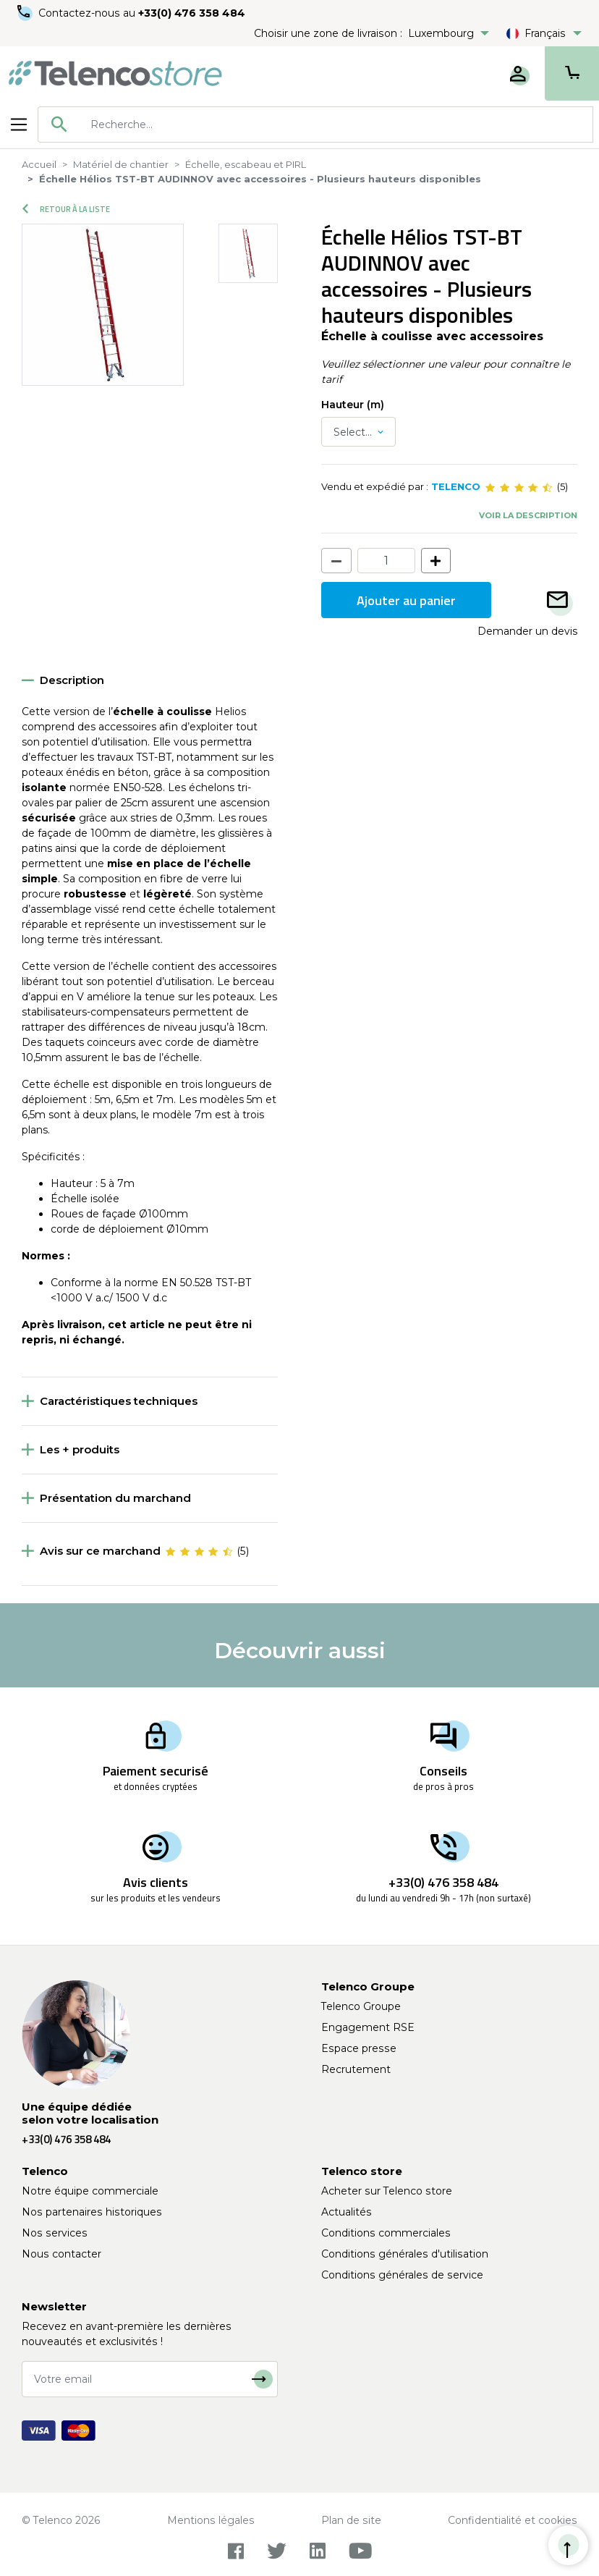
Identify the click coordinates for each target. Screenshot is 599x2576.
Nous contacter (61, 2253)
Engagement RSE (368, 2027)
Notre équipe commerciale (90, 2190)
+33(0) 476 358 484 (191, 13)
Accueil (39, 164)
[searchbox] (336, 124)
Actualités (346, 2211)
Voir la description (528, 515)
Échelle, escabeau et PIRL (245, 164)
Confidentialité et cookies (512, 2520)
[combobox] (315, 124)
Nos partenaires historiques (92, 2211)
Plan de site (351, 2520)
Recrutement (356, 2069)
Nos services (55, 2232)
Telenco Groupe (361, 2006)
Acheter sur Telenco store (386, 2190)
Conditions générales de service (402, 2274)
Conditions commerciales (386, 2232)
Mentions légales (211, 2520)
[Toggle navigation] (19, 124)
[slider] (518, 487)
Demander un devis (527, 631)
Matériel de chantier (121, 164)
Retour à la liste (66, 209)
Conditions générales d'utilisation (404, 2253)
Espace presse (358, 2048)
